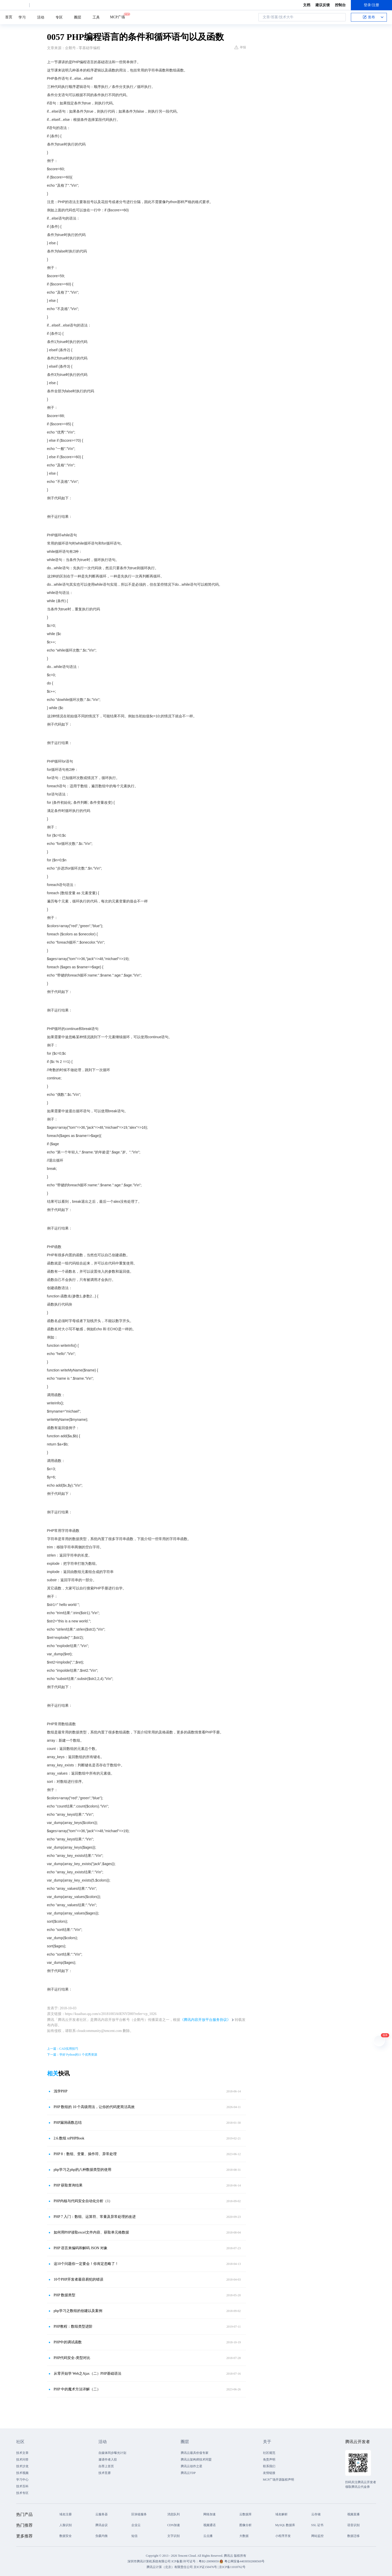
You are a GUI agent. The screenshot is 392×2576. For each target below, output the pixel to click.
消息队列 (173, 2514)
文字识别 (173, 2536)
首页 (8, 17)
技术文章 (22, 2453)
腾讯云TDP (188, 2473)
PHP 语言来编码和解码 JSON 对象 (80, 2248)
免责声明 (269, 2459)
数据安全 (65, 2536)
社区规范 (269, 2453)
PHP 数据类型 (65, 2295)
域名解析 (281, 2514)
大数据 (244, 2536)
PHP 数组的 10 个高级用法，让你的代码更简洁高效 (94, 2107)
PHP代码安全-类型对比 (72, 2358)
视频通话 (209, 2525)
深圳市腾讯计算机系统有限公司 (149, 2561)
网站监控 (317, 2536)
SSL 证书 (317, 2525)
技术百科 (22, 2486)
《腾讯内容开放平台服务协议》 (205, 2020)
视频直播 (353, 2514)
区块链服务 (139, 2514)
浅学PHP (61, 2091)
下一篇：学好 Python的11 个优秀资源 (72, 2054)
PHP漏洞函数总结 (68, 2123)
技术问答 (22, 2459)
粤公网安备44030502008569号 (244, 2561)
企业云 (136, 2525)
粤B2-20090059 (209, 2561)
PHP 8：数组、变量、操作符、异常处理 (85, 2154)
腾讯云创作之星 (191, 2466)
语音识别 (353, 2525)
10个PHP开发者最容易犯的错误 (79, 2279)
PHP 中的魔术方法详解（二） (77, 2389)
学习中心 (22, 2479)
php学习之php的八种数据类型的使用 (82, 2170)
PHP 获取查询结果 (68, 2185)
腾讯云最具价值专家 (194, 2453)
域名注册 (65, 2514)
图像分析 (245, 2525)
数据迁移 (353, 2536)
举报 (240, 47)
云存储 (316, 2514)
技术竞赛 (104, 2473)
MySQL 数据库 (285, 2525)
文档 (306, 5)
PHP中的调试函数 (68, 2342)
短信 (134, 2536)
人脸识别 (65, 2525)
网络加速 (209, 2514)
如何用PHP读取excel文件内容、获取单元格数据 (91, 2232)
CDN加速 (173, 2525)
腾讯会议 (101, 2525)
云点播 (208, 2536)
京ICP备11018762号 (232, 2567)
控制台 (340, 5)
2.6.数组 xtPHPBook (69, 2138)
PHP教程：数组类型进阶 (73, 2326)
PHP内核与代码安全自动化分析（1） (83, 2201)
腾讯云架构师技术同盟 (196, 2459)
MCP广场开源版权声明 (278, 2479)
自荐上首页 (106, 2466)
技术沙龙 (22, 2466)
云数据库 (245, 2514)
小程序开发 (283, 2536)
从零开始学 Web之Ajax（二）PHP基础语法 (88, 2373)
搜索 (340, 17)
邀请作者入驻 (107, 2459)
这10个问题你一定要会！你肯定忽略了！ (86, 2264)
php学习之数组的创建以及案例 (78, 2311)
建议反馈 (322, 5)
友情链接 (269, 2473)
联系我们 (269, 2466)
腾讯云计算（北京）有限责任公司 (170, 2567)
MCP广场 (117, 16)
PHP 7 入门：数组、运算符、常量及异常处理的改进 (95, 2217)
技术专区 (22, 2493)
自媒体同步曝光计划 (112, 2453)
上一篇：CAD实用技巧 (62, 2048)
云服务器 (101, 2514)
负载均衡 (101, 2536)
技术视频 (22, 2473)
